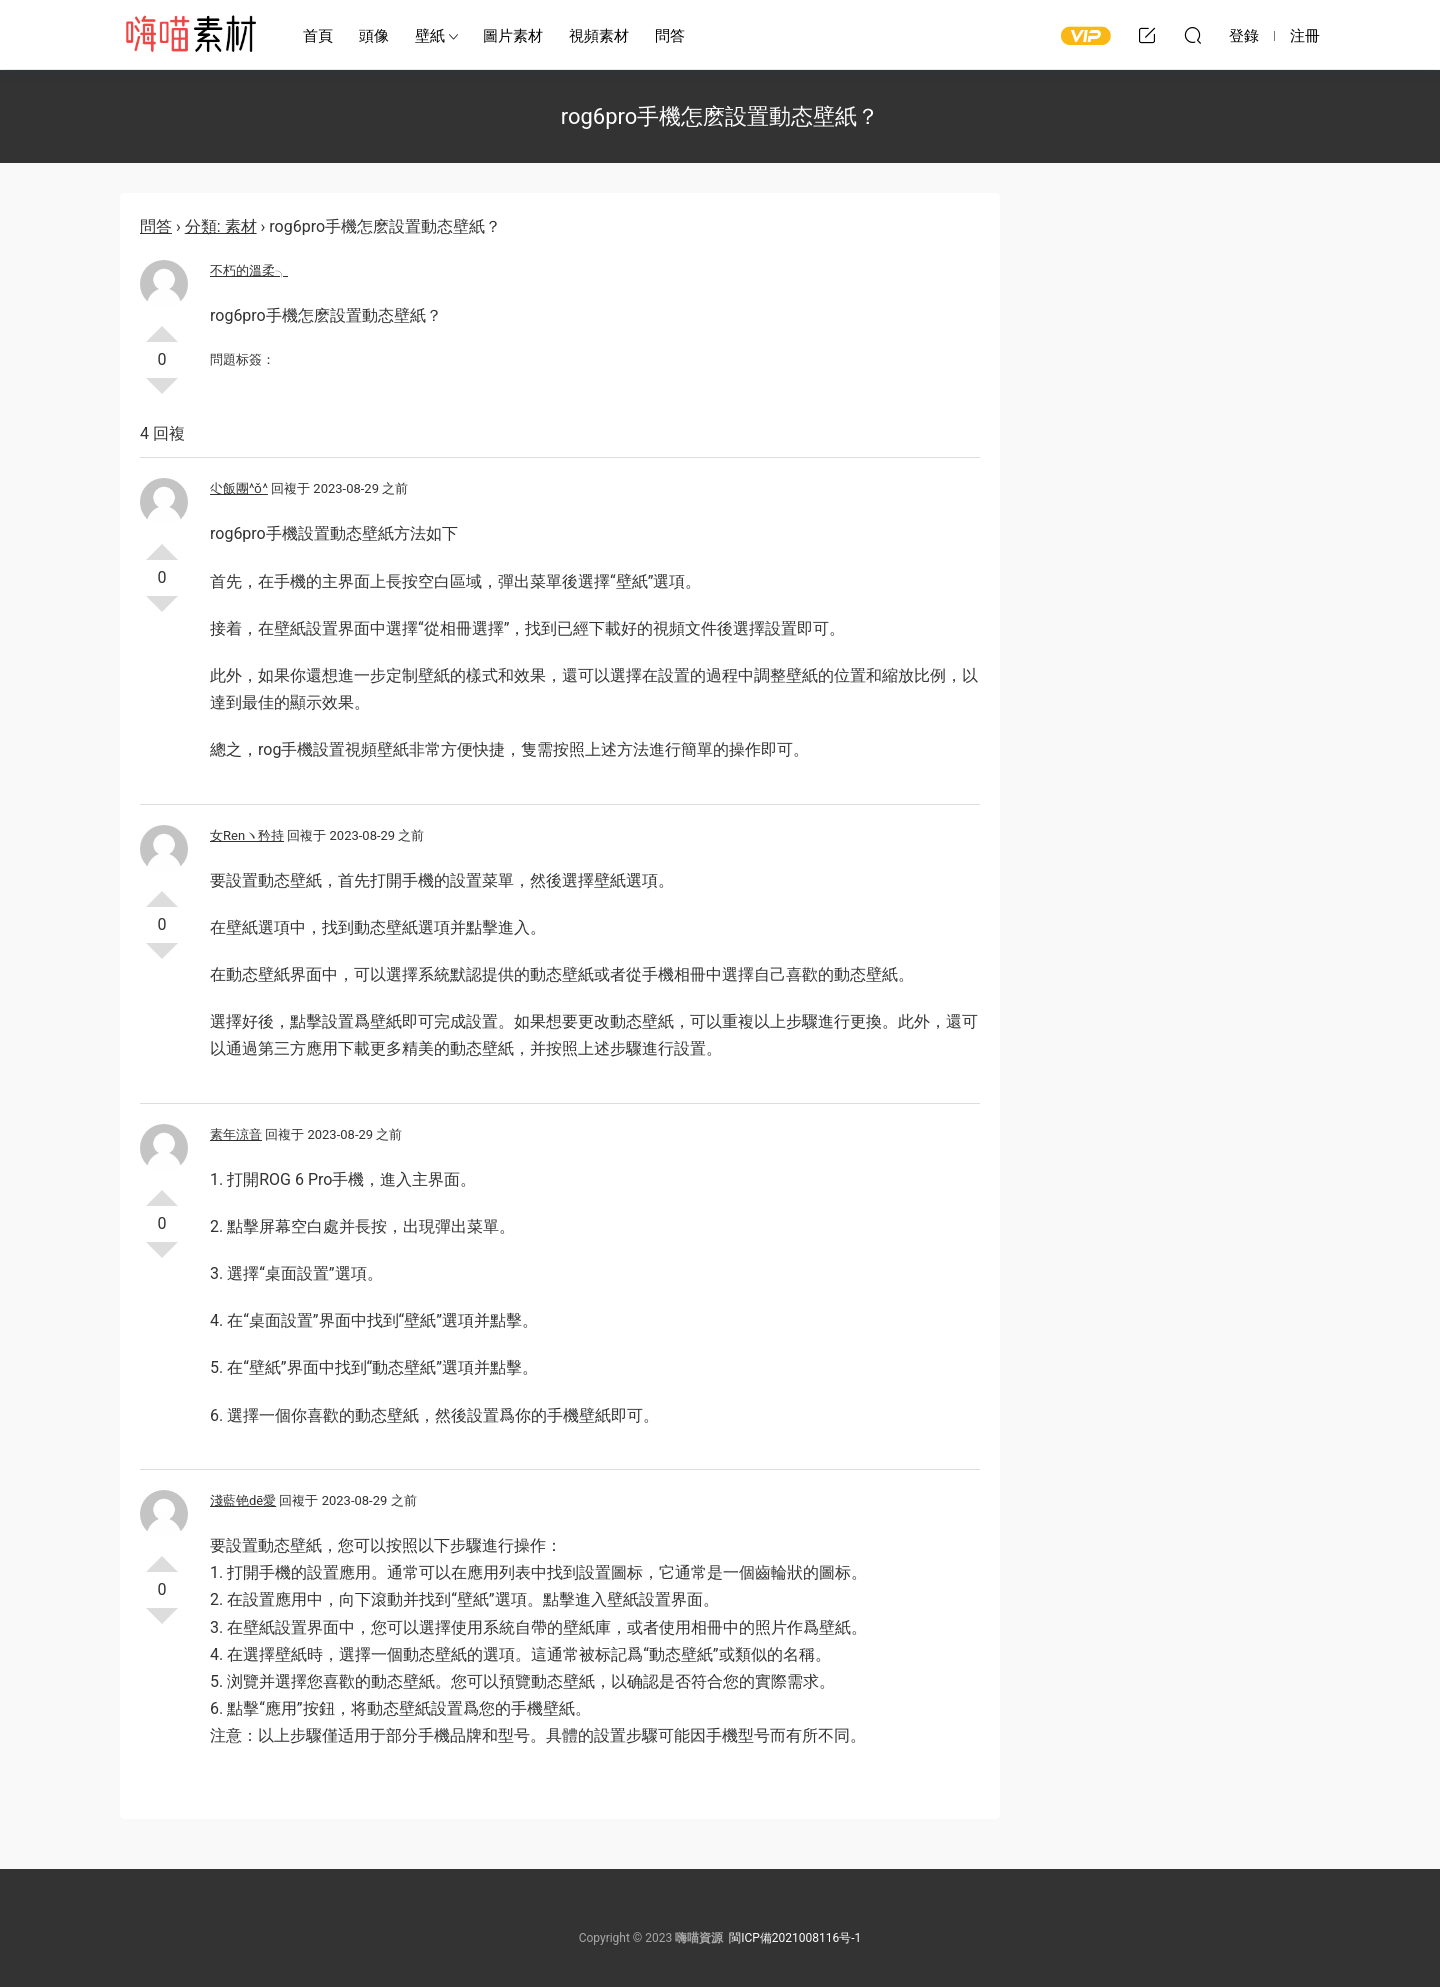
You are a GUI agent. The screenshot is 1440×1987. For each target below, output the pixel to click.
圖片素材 (513, 36)
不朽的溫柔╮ (249, 270)
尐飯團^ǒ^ (239, 488)
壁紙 (430, 36)
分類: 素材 (221, 226)
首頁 (318, 36)
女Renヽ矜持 (247, 835)
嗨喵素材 (190, 35)
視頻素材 (599, 36)
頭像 (374, 36)
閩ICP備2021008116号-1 (795, 1938)
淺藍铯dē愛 (243, 1500)
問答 (670, 36)
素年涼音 (236, 1134)
